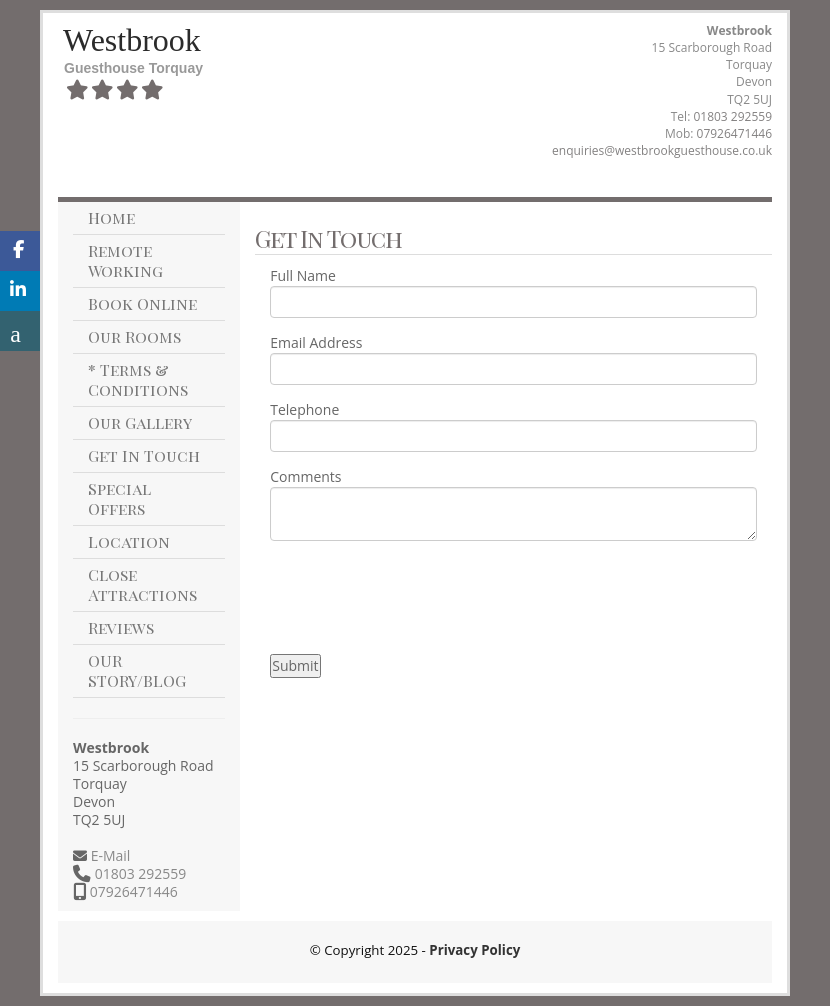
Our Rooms (134, 336)
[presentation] (422, 595)
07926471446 (734, 133)
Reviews (121, 627)
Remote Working (125, 260)
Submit (295, 665)
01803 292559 (732, 116)
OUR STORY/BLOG (137, 670)
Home (111, 217)
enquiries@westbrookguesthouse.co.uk (662, 150)
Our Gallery (140, 422)
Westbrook (132, 40)
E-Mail (108, 855)
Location (129, 541)
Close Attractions (142, 584)
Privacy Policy (474, 950)
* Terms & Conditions (138, 379)
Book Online (142, 303)
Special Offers (119, 498)
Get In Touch (144, 455)
